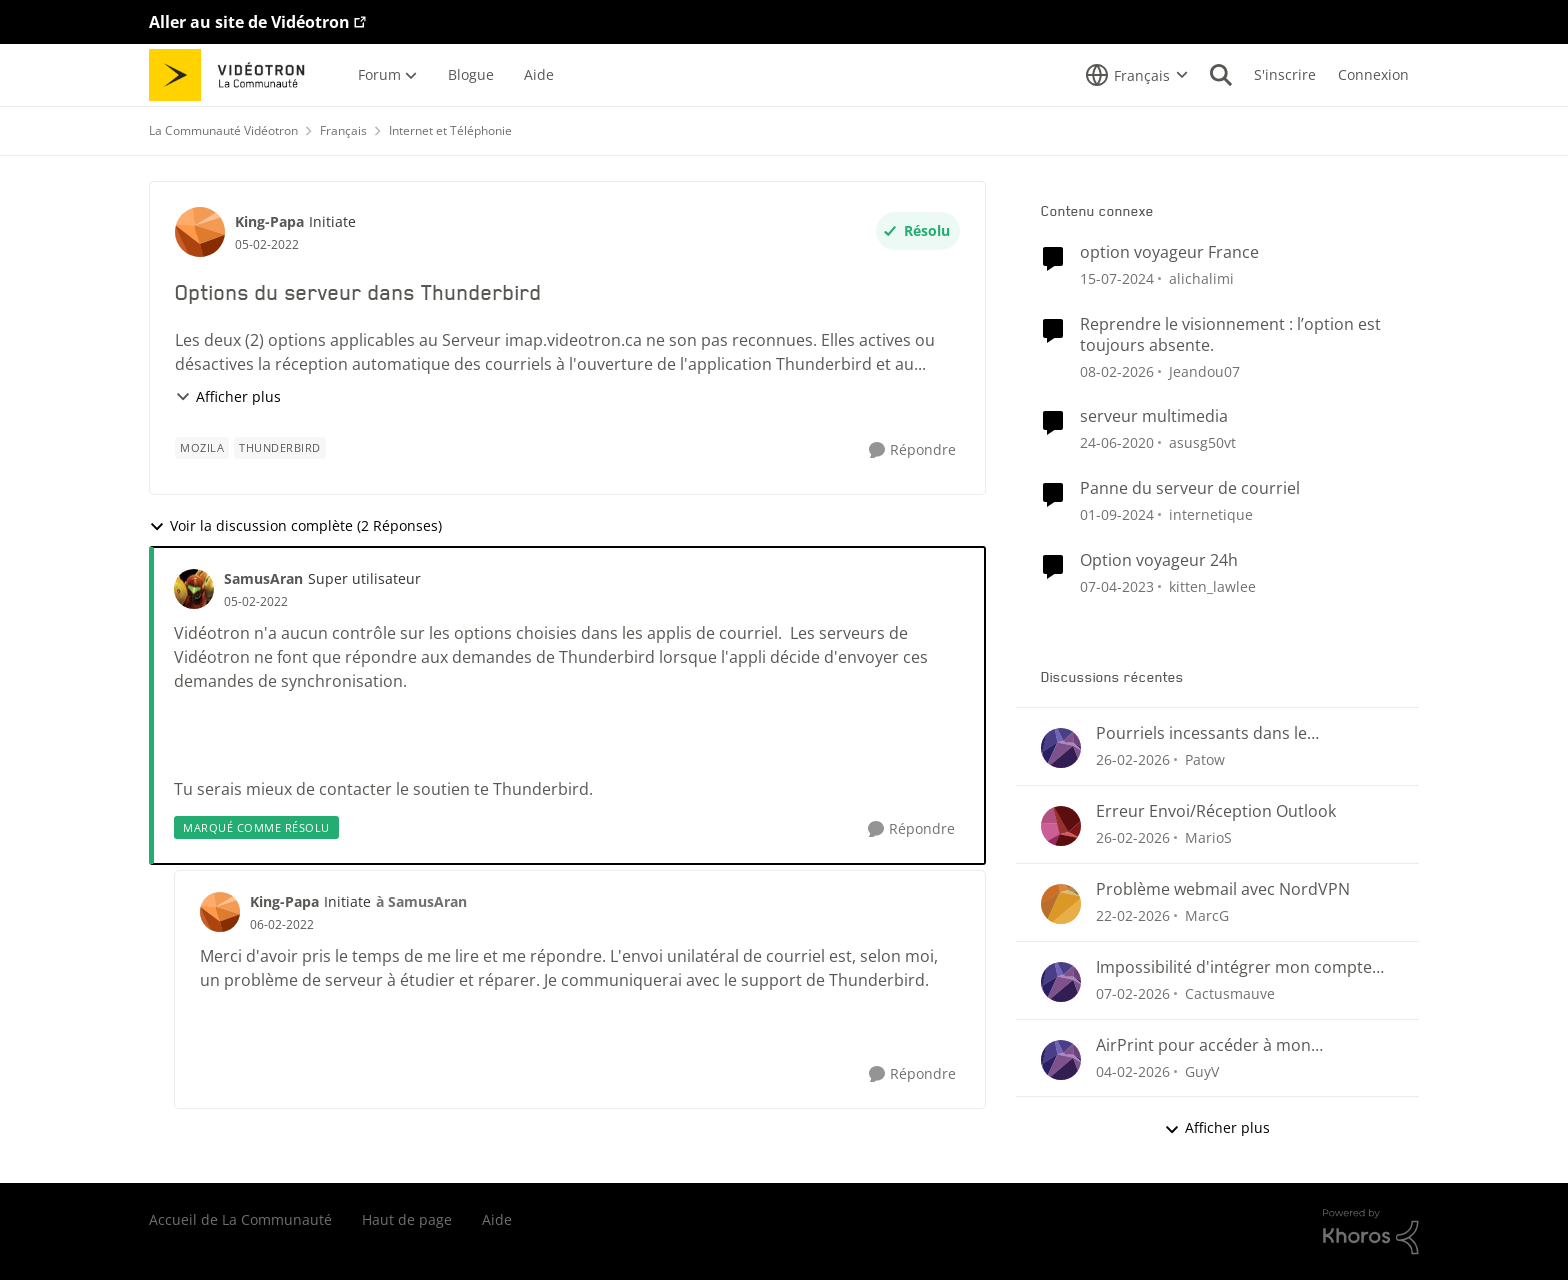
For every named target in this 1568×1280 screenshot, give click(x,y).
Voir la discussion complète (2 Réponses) (295, 525)
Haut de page (407, 1219)
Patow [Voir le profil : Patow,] (1205, 759)
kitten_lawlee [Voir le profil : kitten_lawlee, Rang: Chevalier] (1212, 586)
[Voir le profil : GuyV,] (1061, 1060)
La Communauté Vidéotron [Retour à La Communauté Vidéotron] (223, 130)
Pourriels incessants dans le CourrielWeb (1201, 733)
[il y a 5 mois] (1117, 370)
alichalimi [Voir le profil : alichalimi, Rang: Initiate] (1201, 278)
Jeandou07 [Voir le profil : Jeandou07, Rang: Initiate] (1204, 370)
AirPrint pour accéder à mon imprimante (1203, 1045)
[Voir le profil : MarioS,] (1061, 826)
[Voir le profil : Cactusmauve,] (1061, 982)
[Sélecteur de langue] (1137, 75)
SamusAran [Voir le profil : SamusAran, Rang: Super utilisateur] (263, 578)
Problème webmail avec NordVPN (1223, 889)
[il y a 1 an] (1117, 514)
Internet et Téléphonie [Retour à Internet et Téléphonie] (450, 130)
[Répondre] (912, 450)
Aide (497, 1219)
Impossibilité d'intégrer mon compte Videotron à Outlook (1234, 967)
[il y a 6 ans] (1117, 442)
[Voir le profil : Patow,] (1061, 748)
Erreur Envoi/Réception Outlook (1216, 811)
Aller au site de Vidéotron (249, 22)
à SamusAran (421, 901)
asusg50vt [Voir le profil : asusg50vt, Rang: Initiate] (1202, 442)
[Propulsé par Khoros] (1371, 1232)
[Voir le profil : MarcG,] (1061, 904)
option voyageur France (1169, 252)
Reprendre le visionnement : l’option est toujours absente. (1230, 335)
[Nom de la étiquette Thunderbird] (280, 448)
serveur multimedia (1154, 416)
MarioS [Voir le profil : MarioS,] (1208, 837)
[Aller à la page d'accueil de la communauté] (233, 75)
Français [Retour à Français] (343, 130)
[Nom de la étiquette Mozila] (202, 448)
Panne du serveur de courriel (1190, 488)
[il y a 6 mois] (1133, 1070)
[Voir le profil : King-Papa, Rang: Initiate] (200, 232)
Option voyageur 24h (1159, 560)
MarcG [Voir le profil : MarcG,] (1207, 915)
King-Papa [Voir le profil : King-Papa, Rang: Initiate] (269, 221)
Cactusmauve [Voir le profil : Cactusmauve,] (1230, 993)
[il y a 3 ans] (1117, 586)
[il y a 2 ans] (1117, 278)
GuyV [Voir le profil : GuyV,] (1202, 1070)
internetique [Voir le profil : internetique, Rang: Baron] (1211, 514)
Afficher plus (228, 396)
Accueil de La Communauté (240, 1219)
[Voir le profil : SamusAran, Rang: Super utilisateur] (194, 589)
